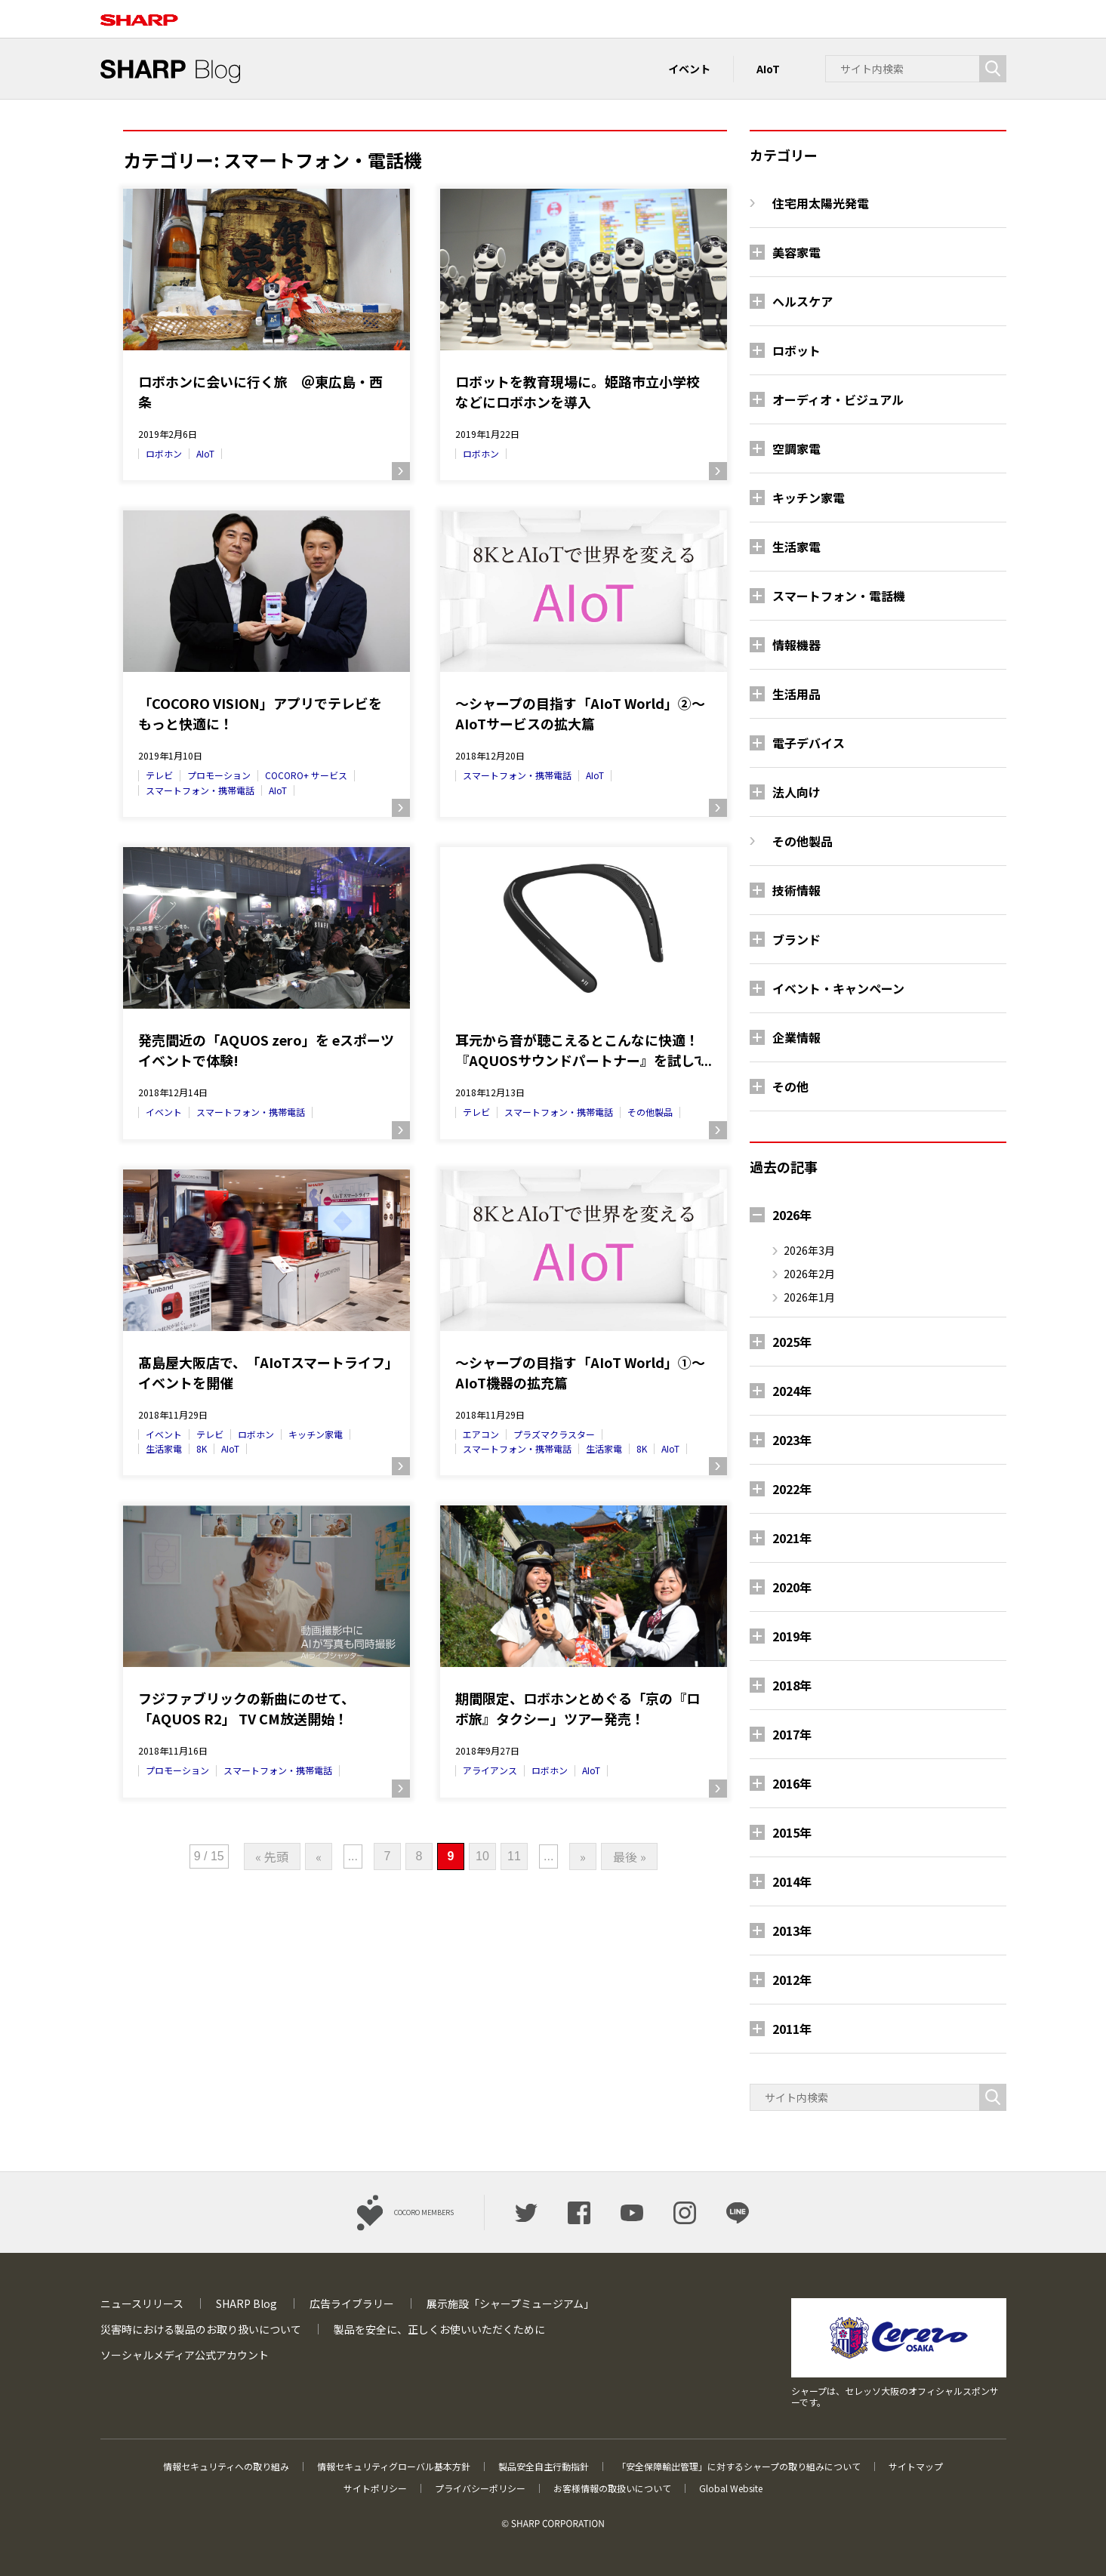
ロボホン (164, 453)
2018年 (792, 1685)
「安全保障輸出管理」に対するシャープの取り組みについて (739, 2466)
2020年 (792, 1587)
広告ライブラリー (352, 2303)
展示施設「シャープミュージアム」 (510, 2303)
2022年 (792, 1489)
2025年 (792, 1342)
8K (201, 1448)
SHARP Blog (246, 2303)
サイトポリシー (375, 2488)
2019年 (792, 1636)
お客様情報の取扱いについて (612, 2488)
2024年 (792, 1391)
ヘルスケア (802, 301)
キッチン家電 (315, 1434)
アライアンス (490, 1770)
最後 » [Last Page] (629, 1856)
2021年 (792, 1538)
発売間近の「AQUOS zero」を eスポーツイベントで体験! (266, 1050)
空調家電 (796, 448)
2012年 (792, 1980)
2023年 (792, 1440)
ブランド (796, 939)
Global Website (730, 2488)
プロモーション (219, 775)
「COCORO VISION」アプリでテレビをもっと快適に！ (260, 713)
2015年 (792, 1832)
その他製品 (650, 1111)
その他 (790, 1086)
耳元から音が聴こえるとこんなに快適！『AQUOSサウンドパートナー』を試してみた (581, 1050)
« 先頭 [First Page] (271, 1856)
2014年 (792, 1881)
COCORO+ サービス (306, 775)
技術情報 (796, 890)
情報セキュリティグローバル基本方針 (393, 2466)
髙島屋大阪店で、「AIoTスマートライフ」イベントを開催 (265, 1372)
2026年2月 (809, 1273)
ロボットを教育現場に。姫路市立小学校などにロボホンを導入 (577, 391)
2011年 (792, 2029)
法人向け (796, 792)
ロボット (796, 350)
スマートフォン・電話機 (838, 596)
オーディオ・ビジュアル (838, 399)
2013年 (792, 1930)
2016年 (792, 1783)
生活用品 (796, 694)
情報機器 (796, 645)
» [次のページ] (583, 1856)
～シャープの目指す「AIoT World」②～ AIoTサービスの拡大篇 (580, 713)
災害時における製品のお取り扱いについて (200, 2329)
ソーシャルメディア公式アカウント (184, 2354)
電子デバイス (808, 743)
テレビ (159, 775)
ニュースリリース (141, 2303)
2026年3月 (809, 1250)
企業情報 (796, 1037)
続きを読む (401, 471)
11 (514, 1856)
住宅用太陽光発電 (820, 203)
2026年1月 (809, 1297)
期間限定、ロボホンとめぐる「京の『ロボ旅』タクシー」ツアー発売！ (577, 1708)
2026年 (792, 1215)
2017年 (792, 1734)
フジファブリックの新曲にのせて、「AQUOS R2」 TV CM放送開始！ (246, 1708)
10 (482, 1856)
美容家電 (796, 252)
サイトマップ (916, 2466)
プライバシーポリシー (480, 2488)
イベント (689, 68)
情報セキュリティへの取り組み (226, 2466)
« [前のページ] (319, 1856)
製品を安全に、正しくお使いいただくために (439, 2329)
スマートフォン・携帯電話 (200, 790)
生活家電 (164, 1448)
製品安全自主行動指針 (543, 2466)
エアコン (481, 1434)
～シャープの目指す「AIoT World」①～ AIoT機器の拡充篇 (580, 1372)
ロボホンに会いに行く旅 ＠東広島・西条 (260, 391)
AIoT (768, 68)
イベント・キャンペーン (838, 988)
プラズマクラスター (554, 1434)
